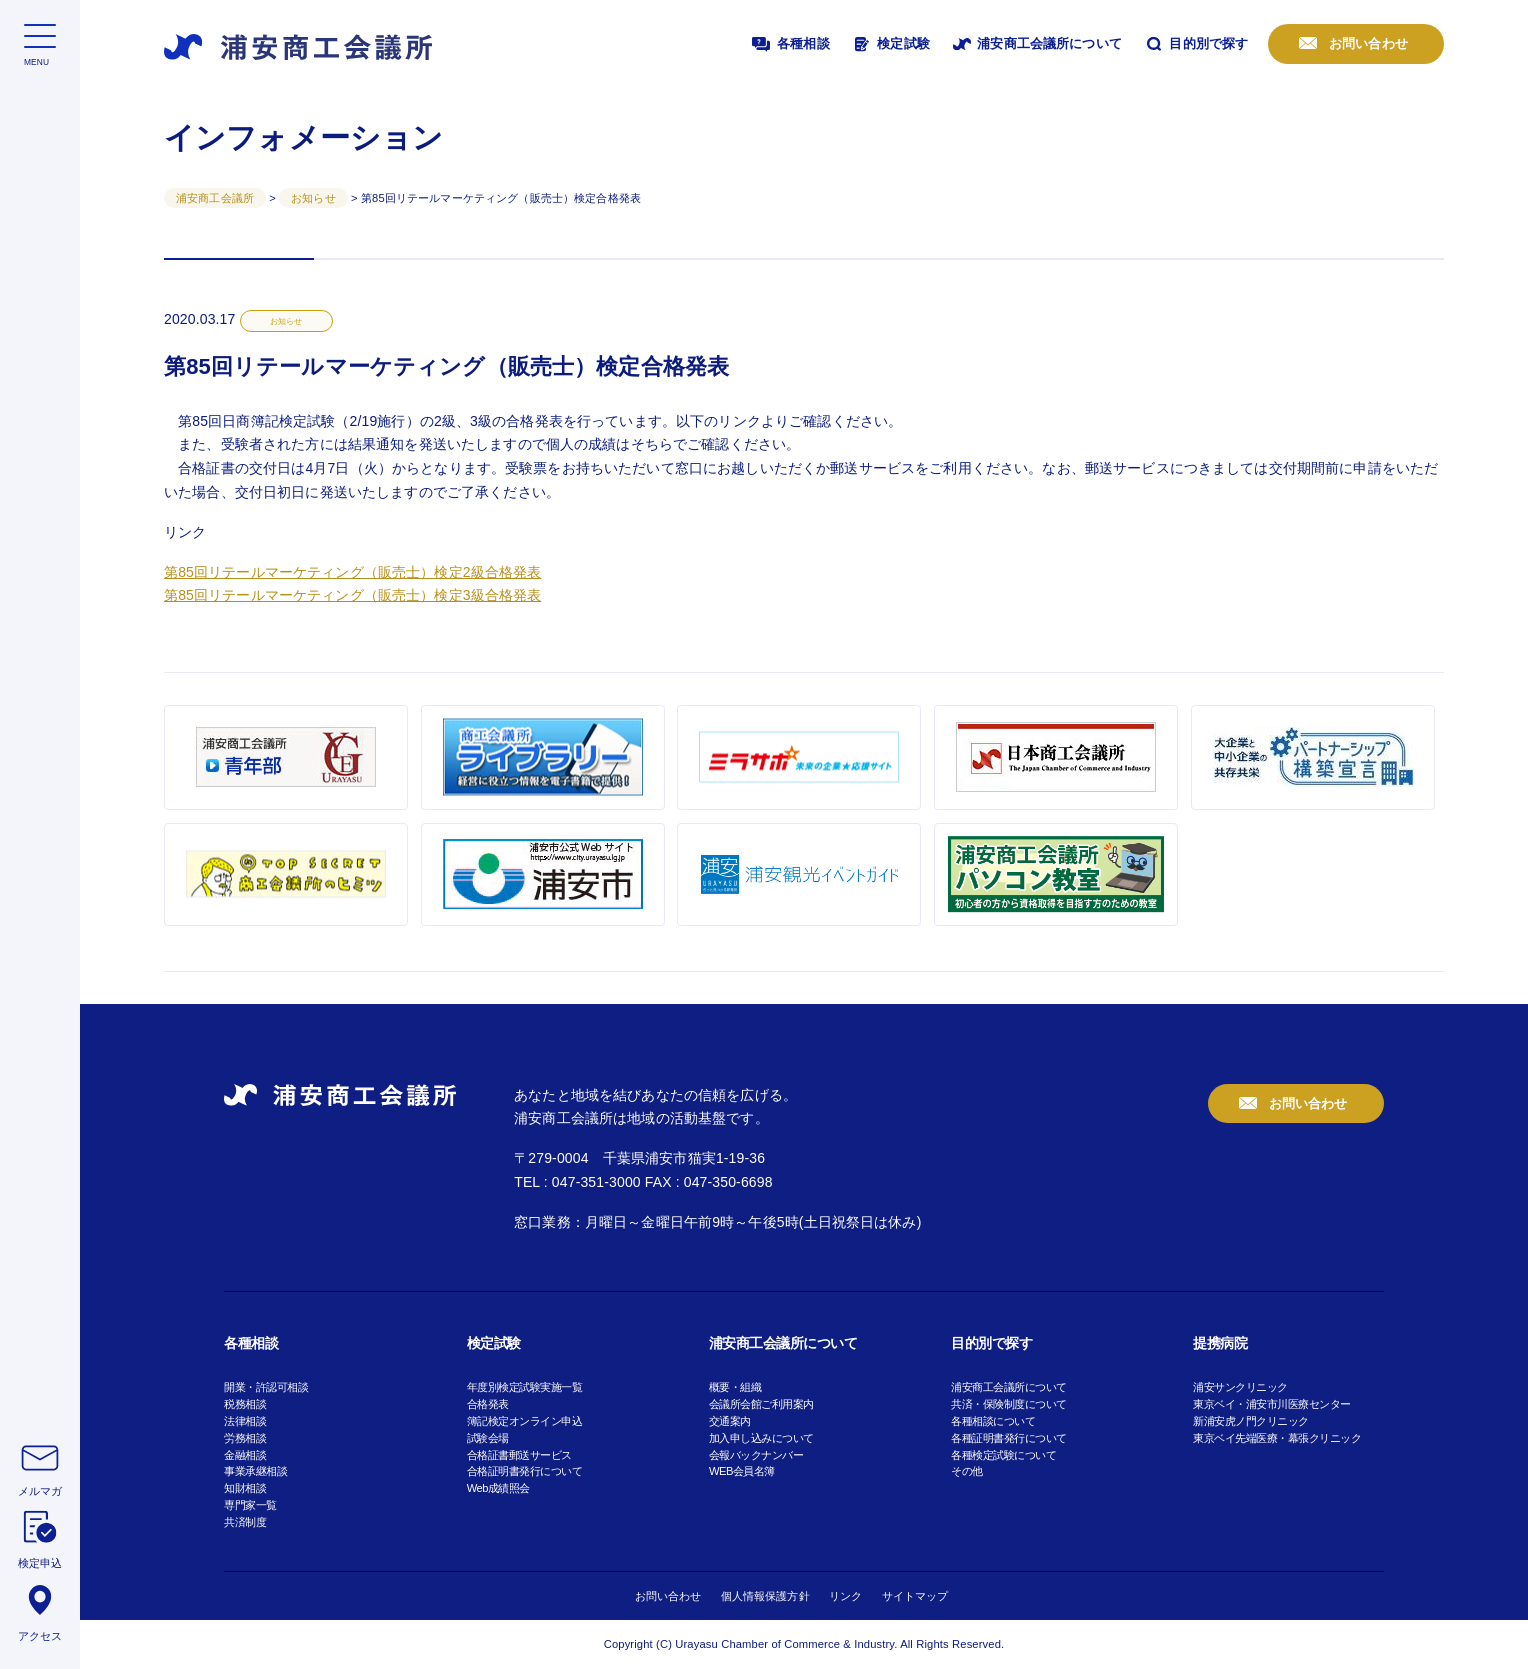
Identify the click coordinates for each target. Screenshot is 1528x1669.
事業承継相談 (255, 1471)
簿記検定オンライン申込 (525, 1421)
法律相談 (245, 1421)
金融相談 (245, 1455)
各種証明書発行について (1009, 1438)
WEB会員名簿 (742, 1471)
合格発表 (488, 1404)
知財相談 (245, 1488)
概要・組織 (735, 1387)
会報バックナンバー (756, 1455)
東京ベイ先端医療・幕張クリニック (1277, 1438)
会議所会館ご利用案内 (761, 1404)
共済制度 (245, 1522)
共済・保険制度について (1009, 1404)
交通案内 (730, 1421)
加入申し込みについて (761, 1438)
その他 (967, 1471)
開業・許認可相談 (266, 1387)
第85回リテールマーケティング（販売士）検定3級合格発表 (352, 595)
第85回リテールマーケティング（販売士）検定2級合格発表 (352, 572)
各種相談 (789, 44)
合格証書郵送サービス (519, 1455)
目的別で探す (1195, 44)
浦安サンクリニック (1240, 1387)
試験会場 (488, 1438)
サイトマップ (915, 1596)
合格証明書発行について (525, 1471)
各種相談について (993, 1421)
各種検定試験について (1003, 1455)
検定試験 (890, 44)
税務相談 (245, 1404)
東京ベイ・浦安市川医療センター (1272, 1404)
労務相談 (245, 1438)
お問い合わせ (1366, 43)
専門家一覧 (250, 1505)
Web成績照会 (498, 1488)
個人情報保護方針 (765, 1596)
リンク (845, 1596)
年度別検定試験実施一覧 (525, 1387)
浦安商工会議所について (1036, 44)
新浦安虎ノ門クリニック (1251, 1421)
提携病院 (1220, 1343)
